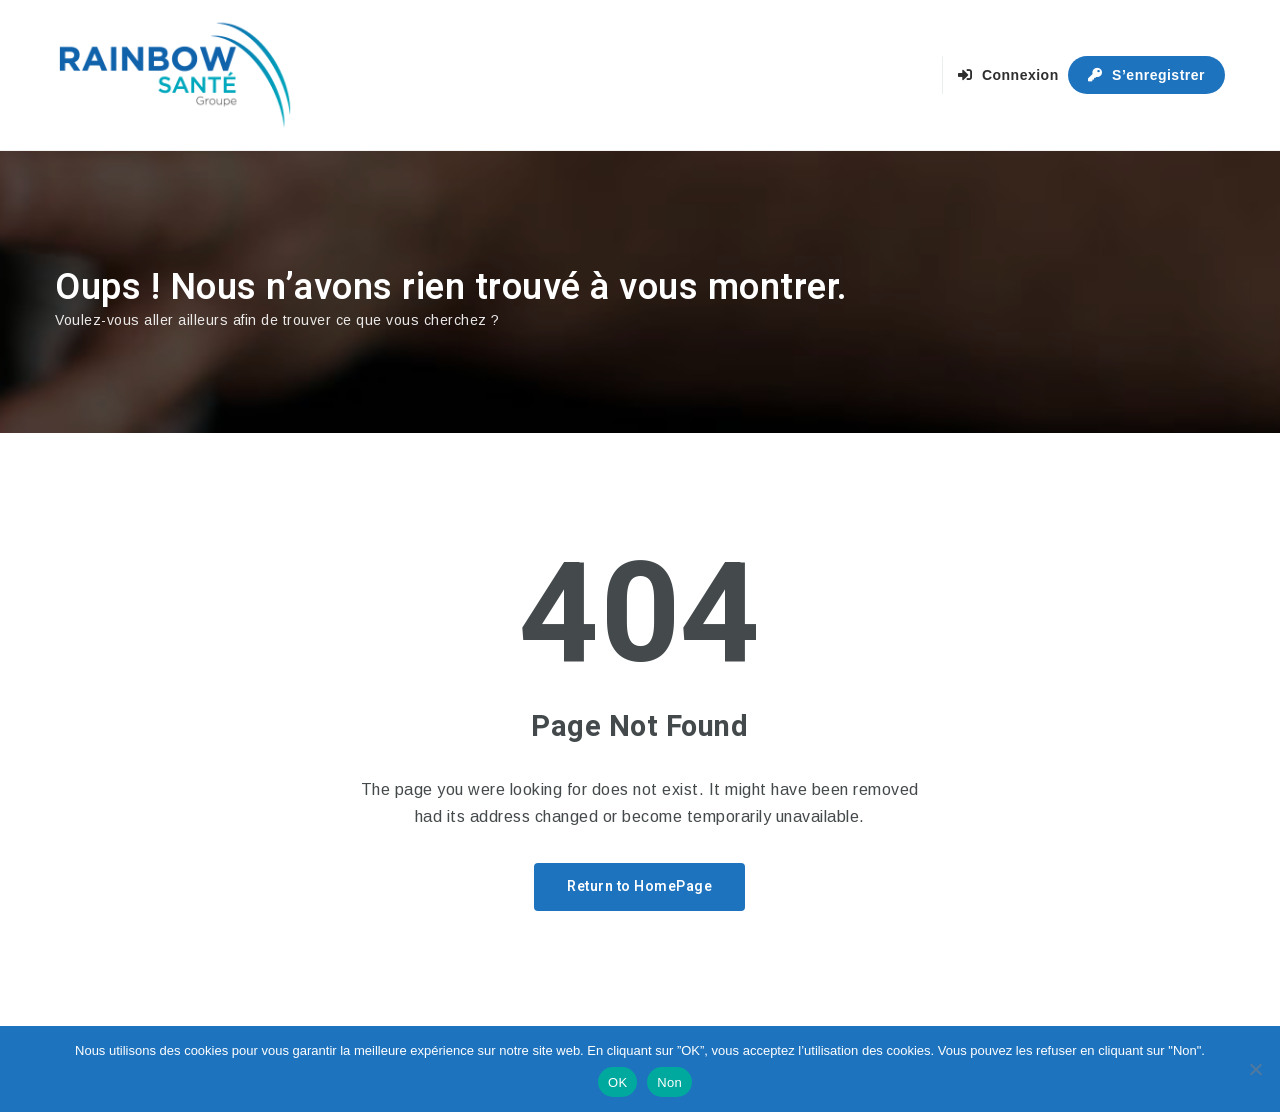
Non (669, 1082)
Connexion (1008, 75)
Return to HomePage (639, 886)
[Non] (1255, 1069)
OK (617, 1082)
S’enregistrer (1146, 75)
